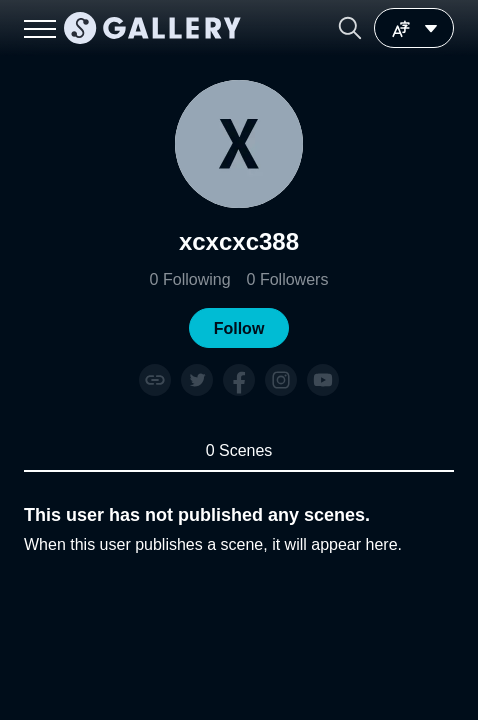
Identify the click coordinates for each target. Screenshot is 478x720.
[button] (350, 28)
